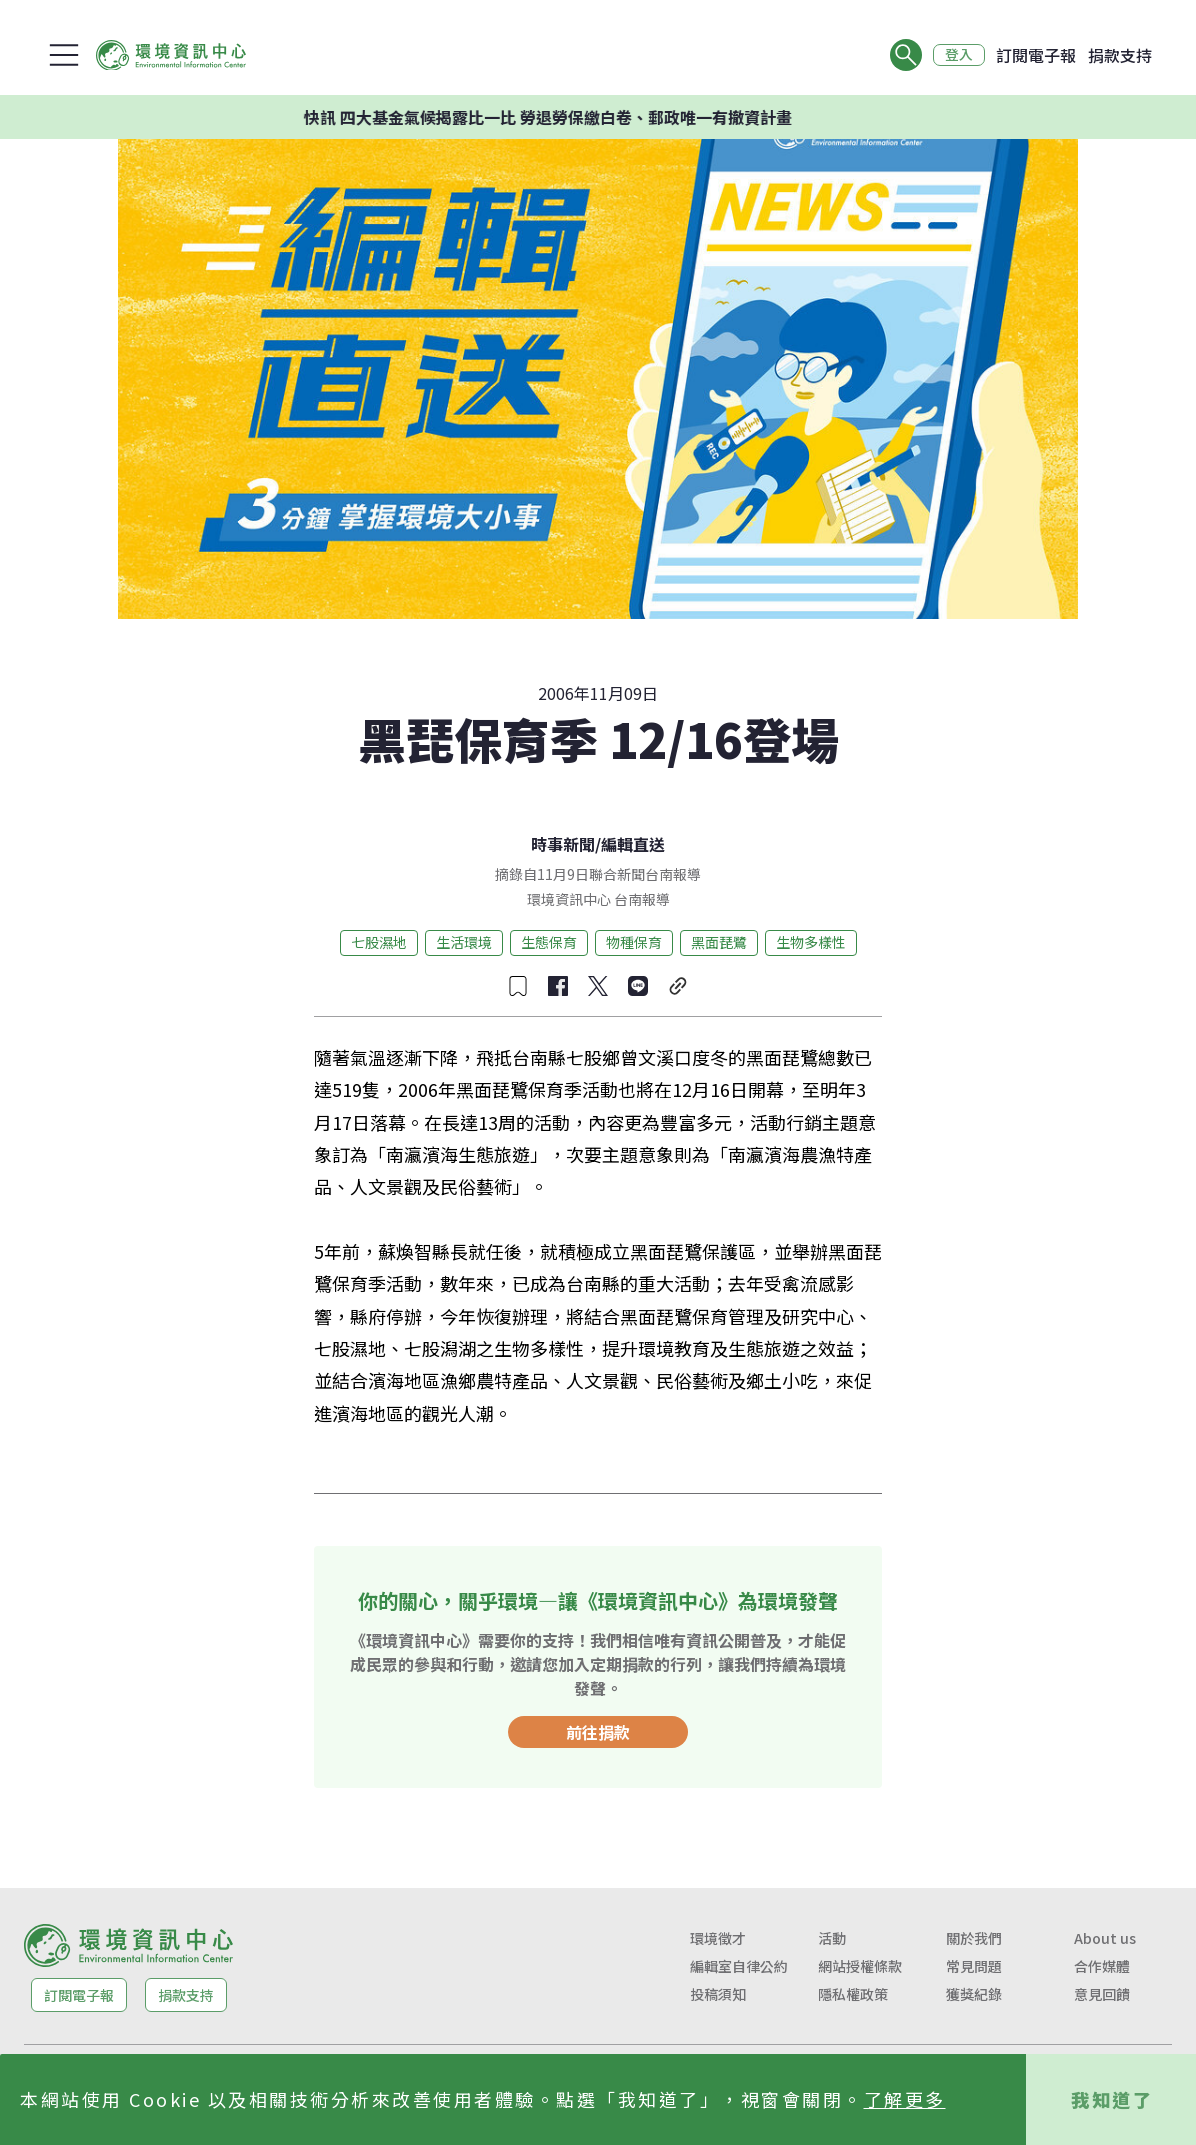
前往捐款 (598, 1732)
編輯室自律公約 (739, 1966)
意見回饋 (1102, 1994)
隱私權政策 (853, 1994)
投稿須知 (718, 1994)
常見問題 (974, 1966)
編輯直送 (633, 844)
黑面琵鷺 (719, 942)
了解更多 (905, 2099)
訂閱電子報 (1036, 55)
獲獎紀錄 (974, 1994)
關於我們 (974, 1938)
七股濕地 (379, 942)
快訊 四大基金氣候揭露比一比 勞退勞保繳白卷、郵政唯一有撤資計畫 (574, 117)
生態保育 (549, 942)
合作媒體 (1102, 1966)
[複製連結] (678, 986)
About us (1105, 1938)
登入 (958, 55)
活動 (832, 1938)
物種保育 (634, 942)
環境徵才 (718, 1938)
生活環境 (464, 942)
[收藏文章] (518, 986)
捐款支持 (1120, 55)
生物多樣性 (811, 942)
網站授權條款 (860, 1966)
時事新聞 (563, 844)
